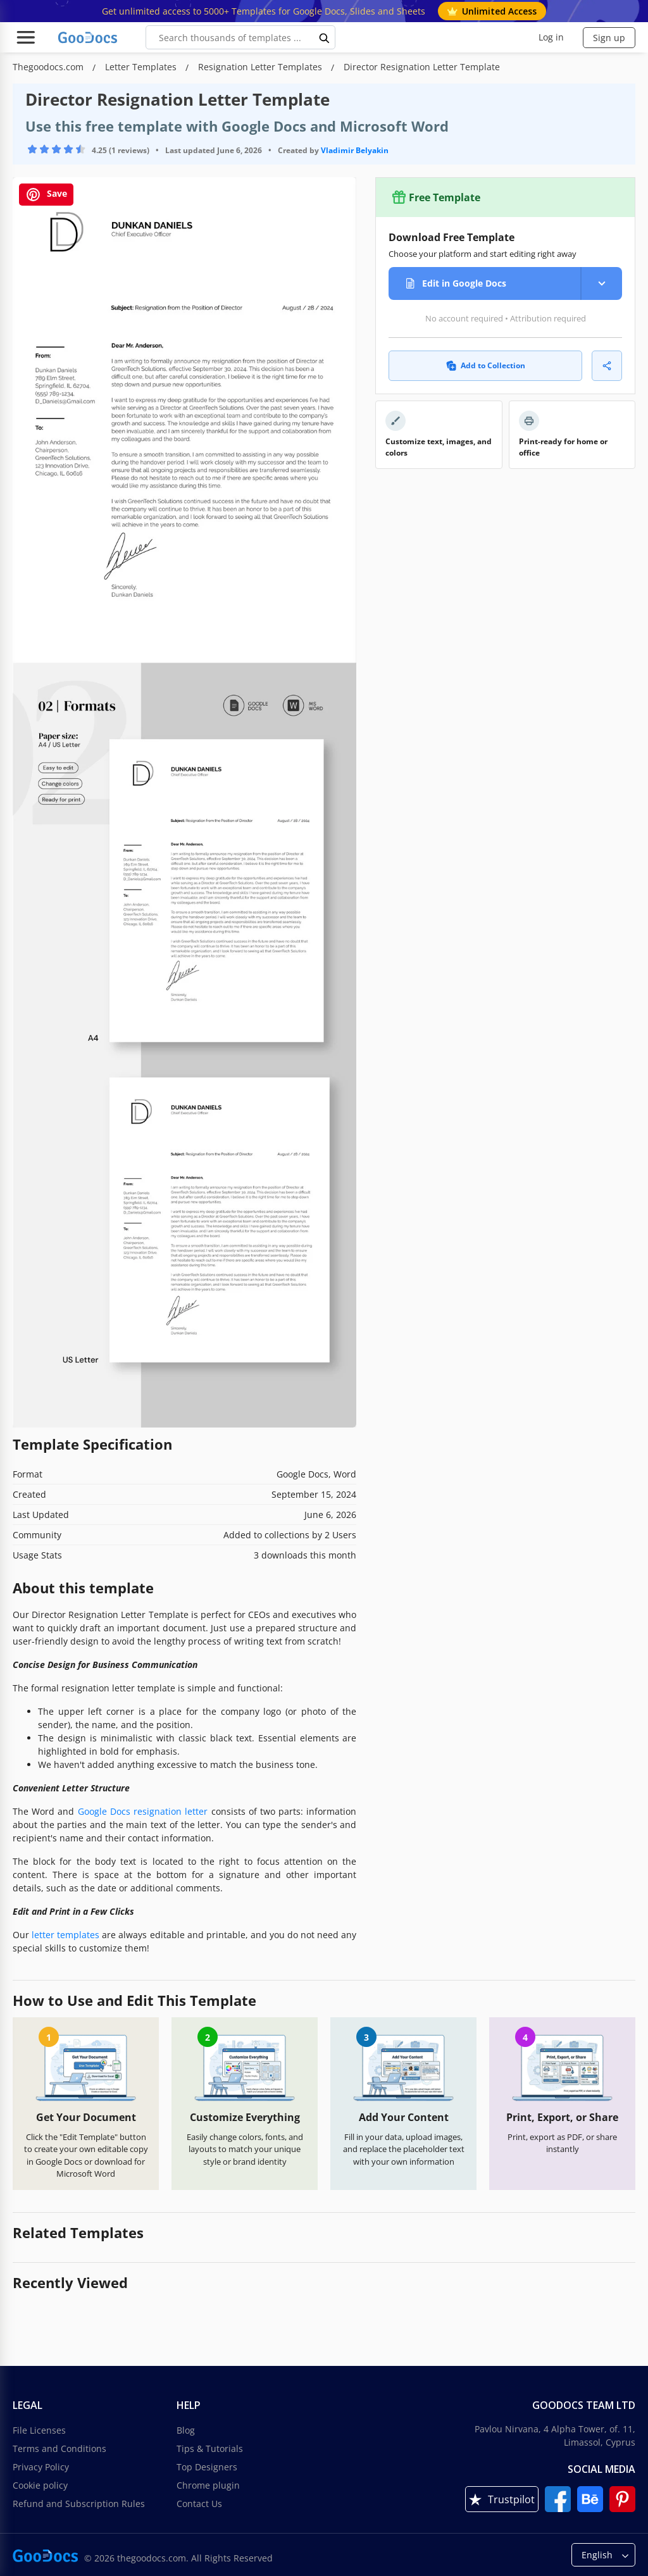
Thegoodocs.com (49, 67)
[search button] (324, 37)
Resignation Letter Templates (261, 67)
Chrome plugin (208, 2485)
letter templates (65, 1935)
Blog (186, 2430)
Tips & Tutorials (210, 2448)
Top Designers (207, 2467)
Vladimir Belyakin (355, 150)
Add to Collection (485, 365)
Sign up (609, 38)
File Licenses (39, 2430)
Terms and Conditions (59, 2448)
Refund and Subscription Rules (79, 2504)
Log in (551, 37)
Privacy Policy (41, 2467)
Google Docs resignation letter (143, 1811)
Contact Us (199, 2504)
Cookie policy (40, 2485)
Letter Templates (142, 67)
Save (46, 194)
